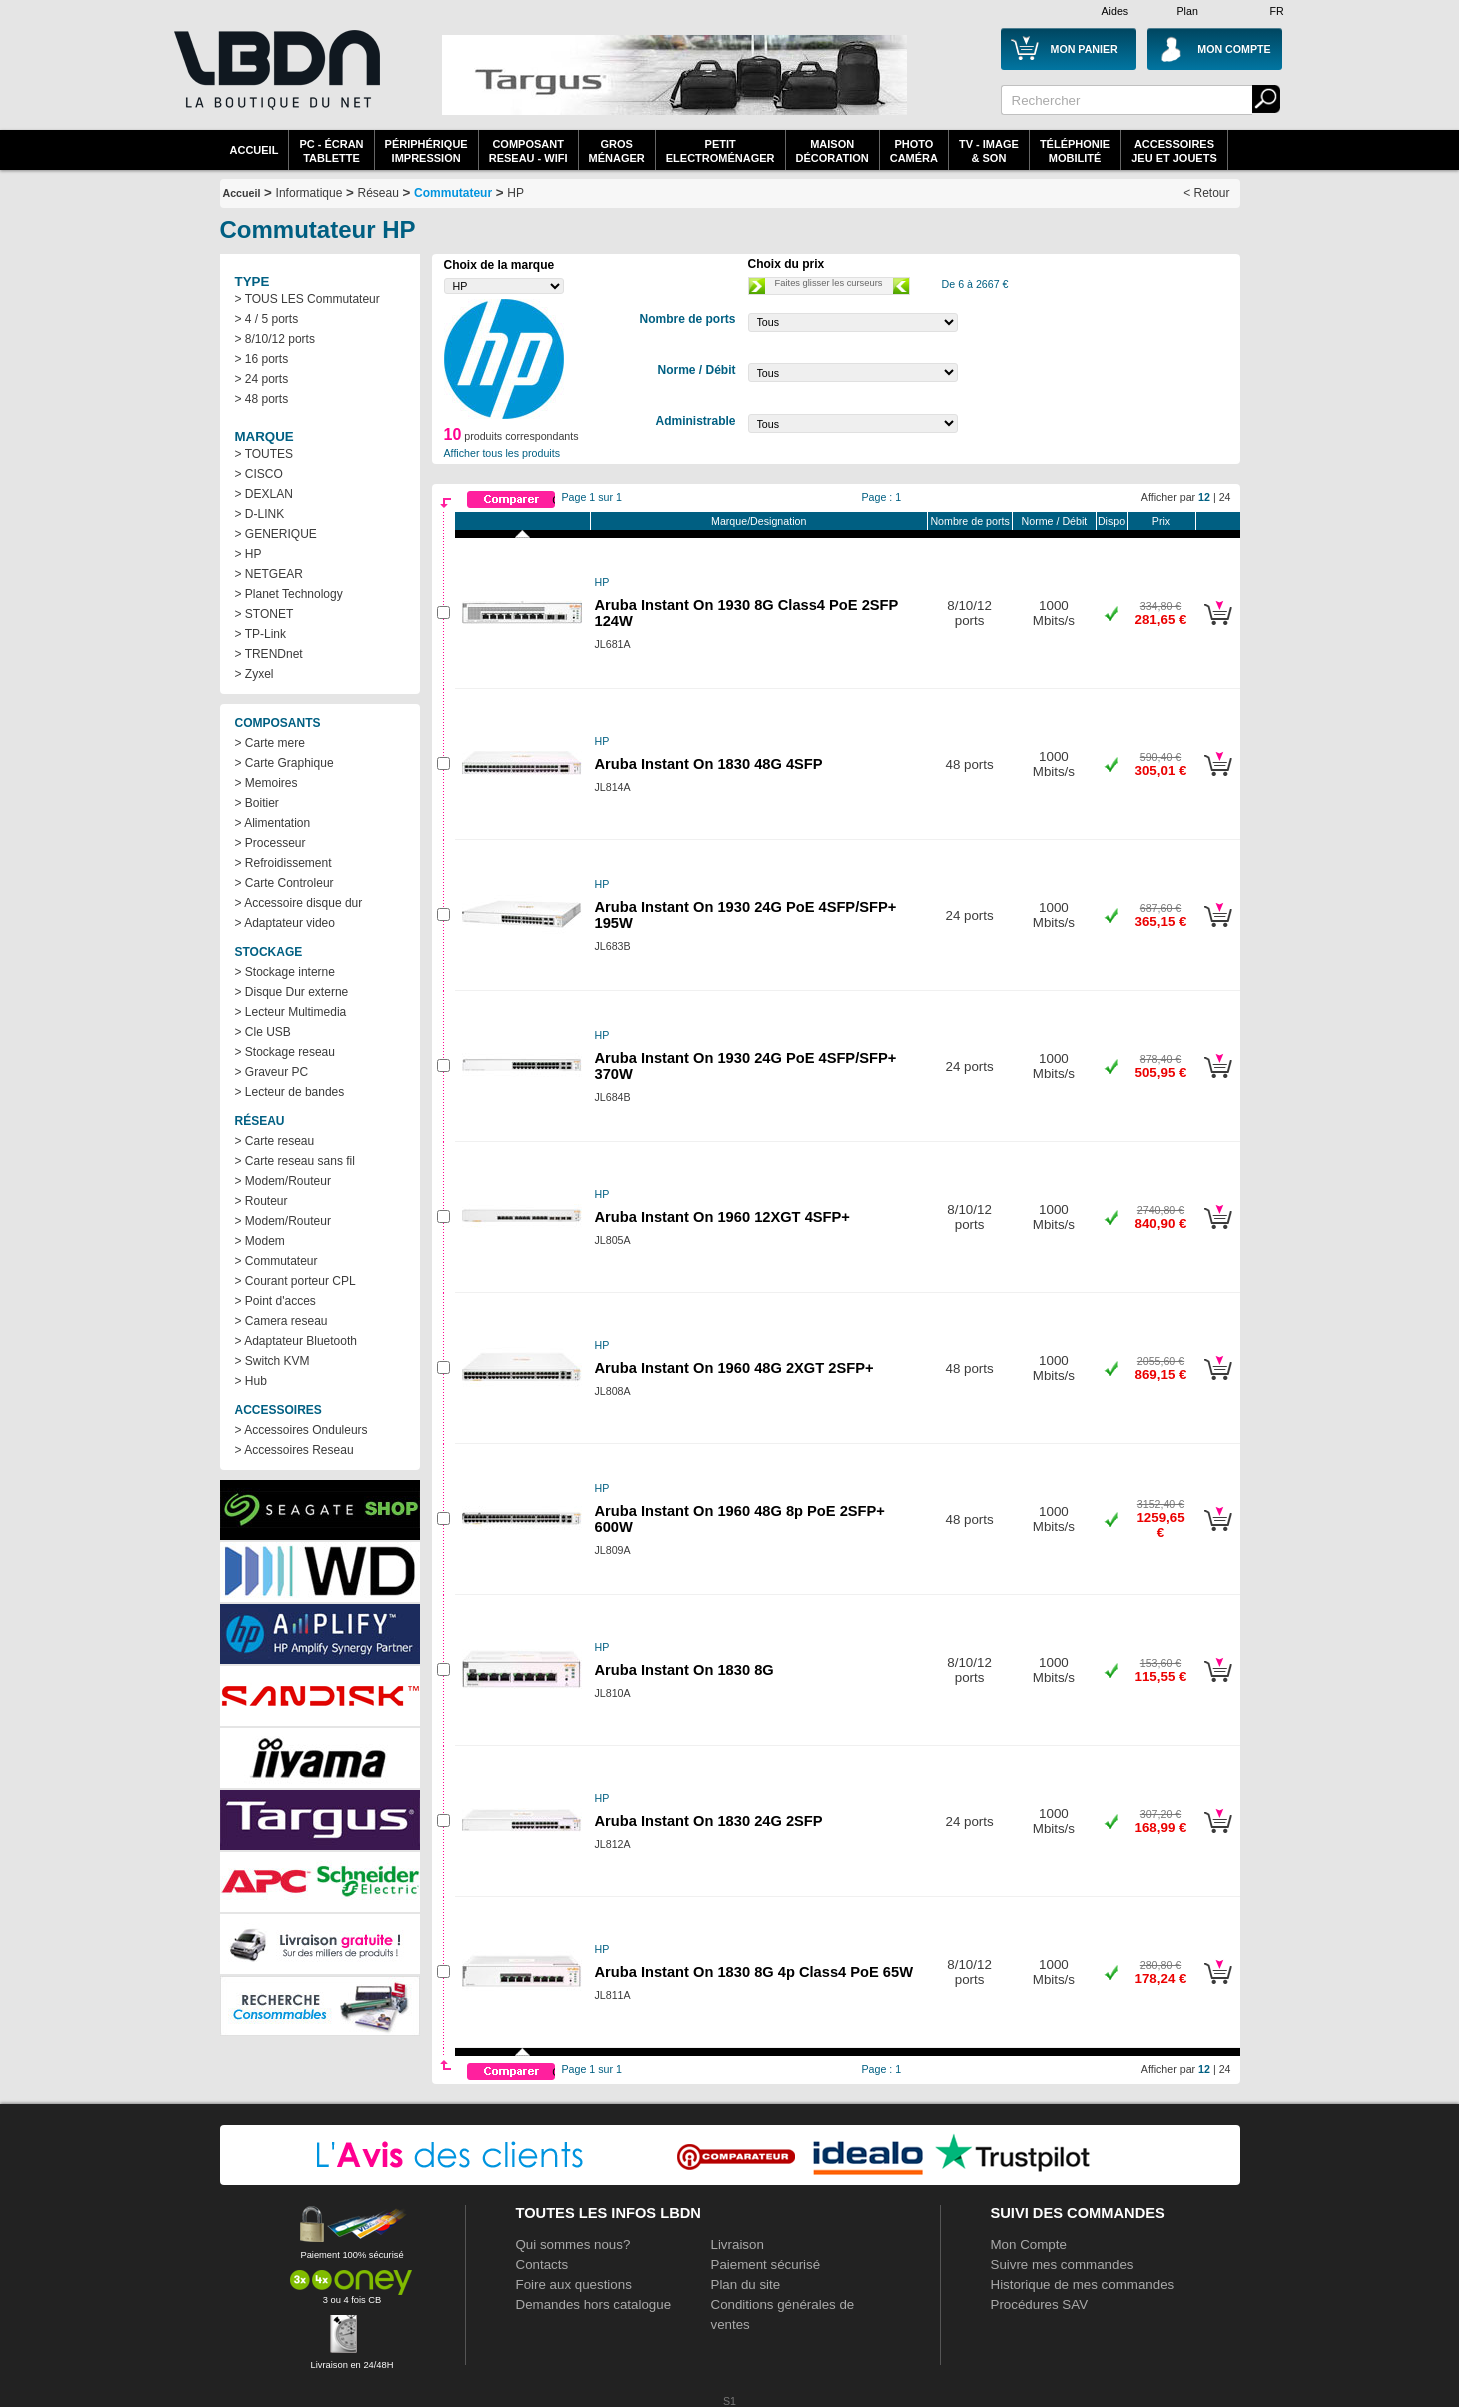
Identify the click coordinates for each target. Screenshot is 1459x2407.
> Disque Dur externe (292, 992)
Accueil (254, 150)
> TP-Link (260, 634)
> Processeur (270, 843)
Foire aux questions (574, 2284)
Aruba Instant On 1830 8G (684, 1670)
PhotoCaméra (914, 151)
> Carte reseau (275, 1141)
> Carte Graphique (284, 763)
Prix (1161, 521)
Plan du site (746, 2284)
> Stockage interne (285, 972)
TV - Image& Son (989, 151)
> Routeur (261, 1201)
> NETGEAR (269, 574)
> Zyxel (254, 674)
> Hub (251, 1381)
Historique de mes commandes (1083, 2284)
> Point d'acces (275, 1301)
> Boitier (257, 803)
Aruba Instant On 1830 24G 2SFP (709, 1821)
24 (1225, 497)
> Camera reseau (281, 1321)
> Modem (260, 1241)
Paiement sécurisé (766, 2264)
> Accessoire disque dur (299, 903)
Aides (1115, 11)
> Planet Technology (289, 594)
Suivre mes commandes (1062, 2264)
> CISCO (259, 474)
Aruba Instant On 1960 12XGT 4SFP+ (722, 1217)
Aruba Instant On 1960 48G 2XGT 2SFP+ (734, 1368)
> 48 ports (262, 399)
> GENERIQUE (276, 534)
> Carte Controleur (284, 883)
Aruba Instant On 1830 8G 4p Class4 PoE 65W (754, 1972)
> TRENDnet (269, 654)
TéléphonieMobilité (1075, 151)
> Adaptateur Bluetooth (296, 1341)
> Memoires (266, 783)
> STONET (264, 614)
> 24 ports (262, 379)
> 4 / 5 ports (267, 319)
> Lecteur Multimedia (291, 1012)
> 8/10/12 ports (275, 339)
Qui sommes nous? (573, 2244)
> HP (248, 554)
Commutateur (453, 193)
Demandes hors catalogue (594, 2304)
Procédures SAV (1040, 2304)
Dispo (1111, 521)
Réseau (378, 193)
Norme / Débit (1055, 521)
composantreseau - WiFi (528, 151)
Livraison (737, 2244)
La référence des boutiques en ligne (275, 82)
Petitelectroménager (720, 151)
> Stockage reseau (285, 1052)
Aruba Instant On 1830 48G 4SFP (709, 764)
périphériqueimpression (426, 151)
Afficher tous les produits (502, 453)
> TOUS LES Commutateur (307, 299)
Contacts (542, 2264)
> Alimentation (273, 823)
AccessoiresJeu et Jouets (1174, 151)
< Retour (1206, 193)
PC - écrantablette (331, 151)
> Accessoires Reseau (294, 1450)
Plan (1187, 11)
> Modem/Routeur (283, 1181)
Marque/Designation (758, 521)
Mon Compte (1029, 2244)
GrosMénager (617, 151)
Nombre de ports (969, 521)
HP (515, 193)
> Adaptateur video (285, 923)
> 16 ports (262, 359)
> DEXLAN (264, 494)
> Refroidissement (283, 863)
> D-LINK (260, 514)
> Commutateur (276, 1261)
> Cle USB (263, 1032)
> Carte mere (270, 743)
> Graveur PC (272, 1072)
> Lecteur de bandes (290, 1092)
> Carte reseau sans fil (295, 1161)
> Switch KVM (272, 1361)
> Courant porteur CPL (295, 1281)
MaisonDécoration (832, 151)
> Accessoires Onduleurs (301, 1430)
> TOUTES (264, 454)
